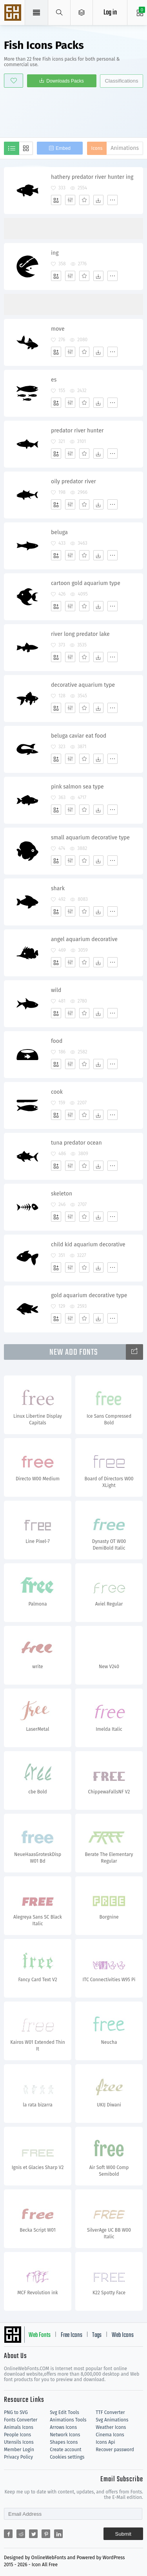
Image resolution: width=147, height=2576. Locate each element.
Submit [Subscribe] (123, 2534)
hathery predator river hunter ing (92, 177)
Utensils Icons (19, 2442)
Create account (66, 2449)
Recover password (115, 2449)
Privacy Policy (18, 2457)
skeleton (61, 1193)
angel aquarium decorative (84, 939)
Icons (97, 148)
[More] (112, 200)
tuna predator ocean (76, 1142)
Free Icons (71, 2335)
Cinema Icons (110, 2434)
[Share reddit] (20, 2533)
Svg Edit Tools (64, 2412)
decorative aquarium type (83, 685)
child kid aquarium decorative (88, 1244)
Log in (110, 12)
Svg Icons (14, 13)
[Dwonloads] (98, 200)
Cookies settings (67, 2457)
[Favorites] (84, 200)
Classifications (121, 81)
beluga (59, 532)
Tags (97, 2335)
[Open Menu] (82, 12)
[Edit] (70, 200)
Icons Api (105, 2442)
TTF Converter (110, 2412)
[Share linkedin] (58, 2533)
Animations (125, 148)
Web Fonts (40, 2335)
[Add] (56, 200)
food (56, 1041)
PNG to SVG (16, 2412)
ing (54, 253)
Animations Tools (68, 2420)
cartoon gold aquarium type (85, 583)
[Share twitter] (33, 2533)
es (53, 379)
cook (57, 1092)
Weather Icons (111, 2427)
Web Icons (123, 2335)
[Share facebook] (8, 2533)
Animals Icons (18, 2427)
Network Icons (65, 2434)
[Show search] (59, 12)
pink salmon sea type (77, 786)
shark (58, 888)
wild (56, 990)
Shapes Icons (64, 2442)
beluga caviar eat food (78, 736)
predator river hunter (77, 430)
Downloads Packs (64, 81)
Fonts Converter (20, 2420)
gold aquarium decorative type (89, 1295)
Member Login (19, 2449)
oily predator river (73, 481)
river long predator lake (80, 634)
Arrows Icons (63, 2427)
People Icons (17, 2434)
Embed (63, 148)
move (58, 329)
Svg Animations (112, 2420)
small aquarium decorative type (90, 837)
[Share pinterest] (46, 2533)
